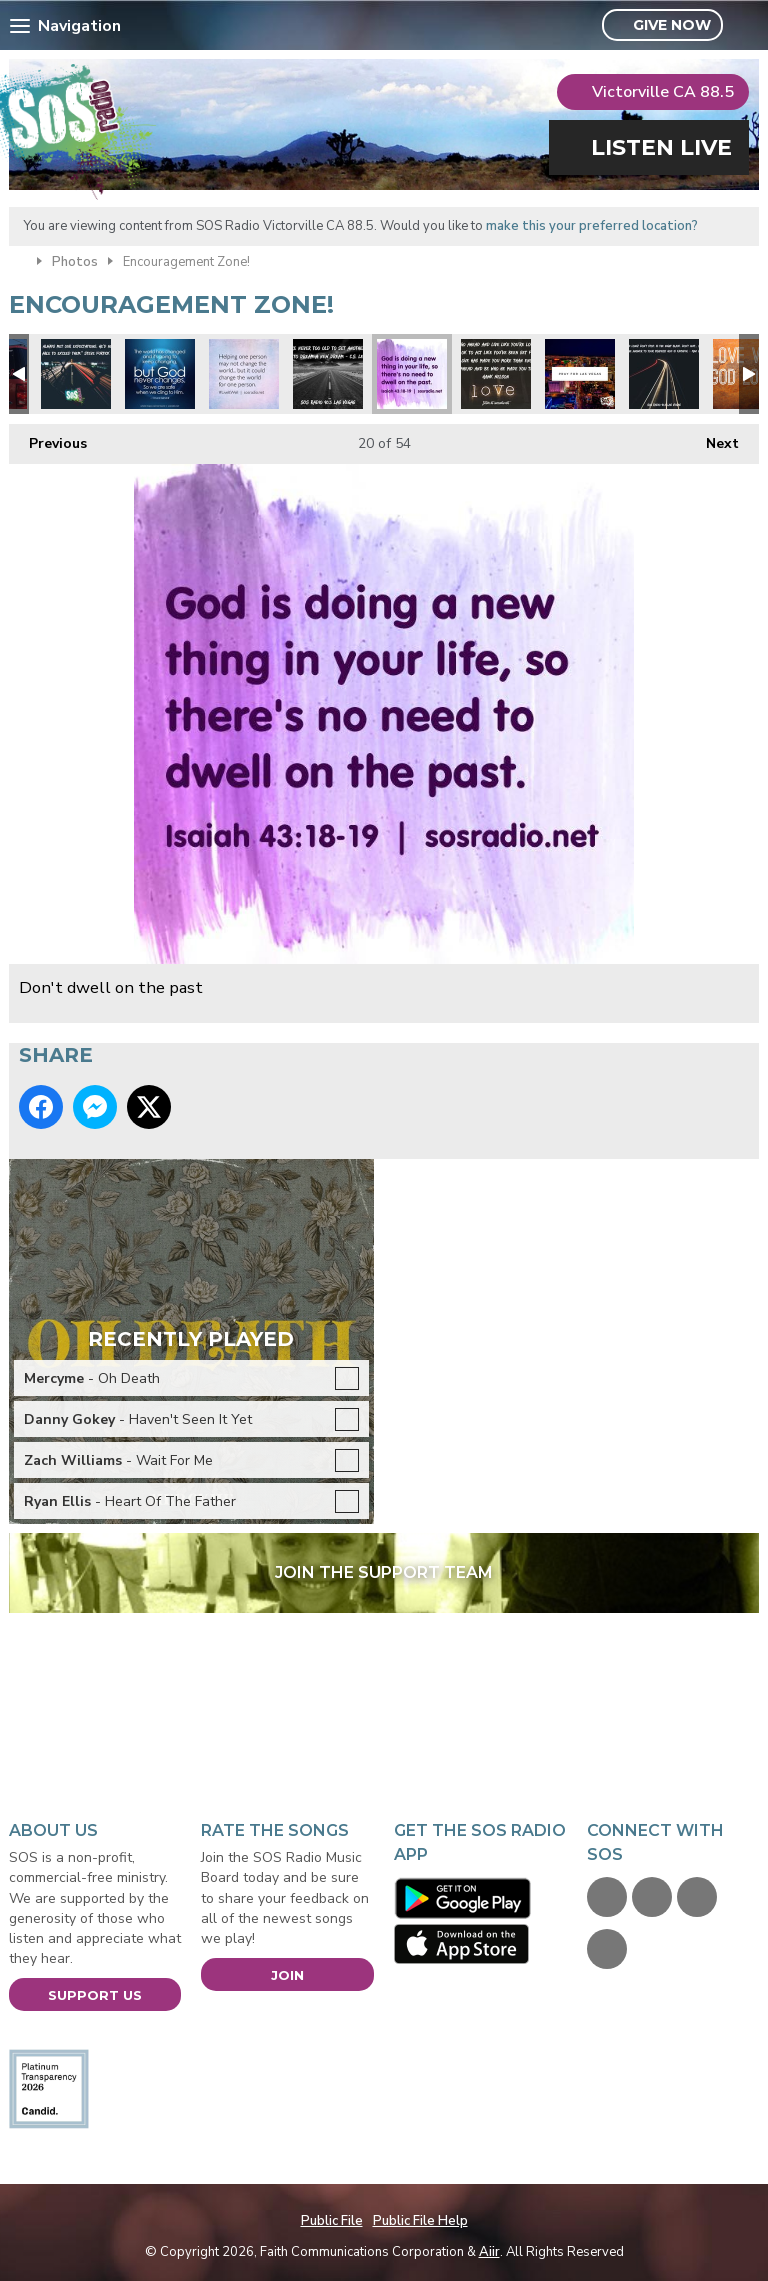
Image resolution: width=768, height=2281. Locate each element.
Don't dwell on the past (412, 374)
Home (18, 260)
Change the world (244, 374)
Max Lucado (664, 374)
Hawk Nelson (496, 374)
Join (287, 1975)
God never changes (160, 374)
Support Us (95, 1995)
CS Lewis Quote (328, 374)
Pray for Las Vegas (580, 374)
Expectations (76, 374)
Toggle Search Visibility (746, 26)
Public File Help (420, 2221)
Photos (75, 262)
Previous (48, 438)
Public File (332, 2221)
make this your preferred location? (592, 226)
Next (712, 438)
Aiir (489, 2252)
